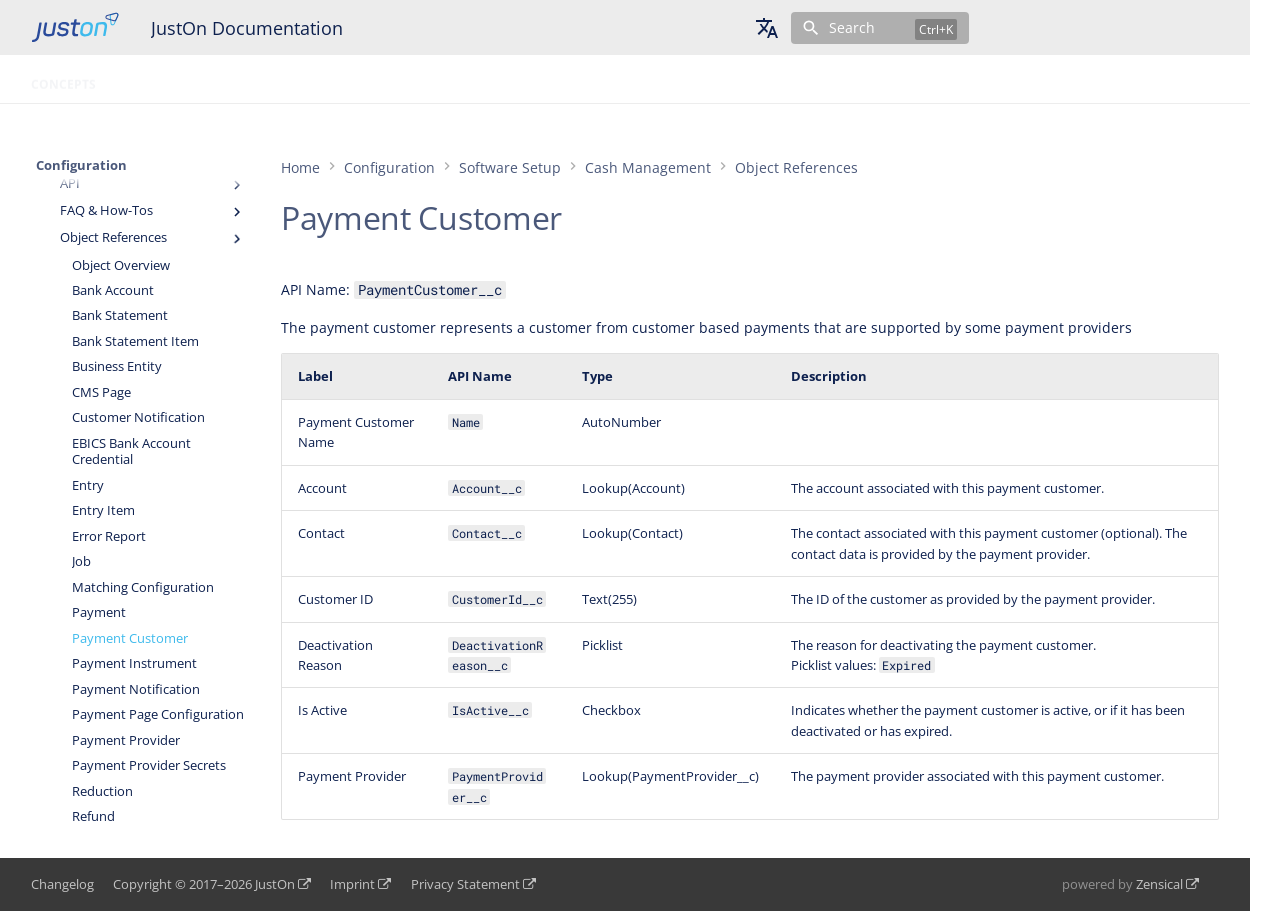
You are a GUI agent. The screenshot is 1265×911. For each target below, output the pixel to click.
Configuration (268, 79)
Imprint (352, 884)
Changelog (62, 884)
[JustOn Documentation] (75, 27)
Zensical (1159, 884)
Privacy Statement (465, 884)
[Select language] (767, 28)
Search (852, 27)
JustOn (275, 884)
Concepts (63, 79)
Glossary (375, 79)
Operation (156, 79)
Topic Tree (465, 79)
